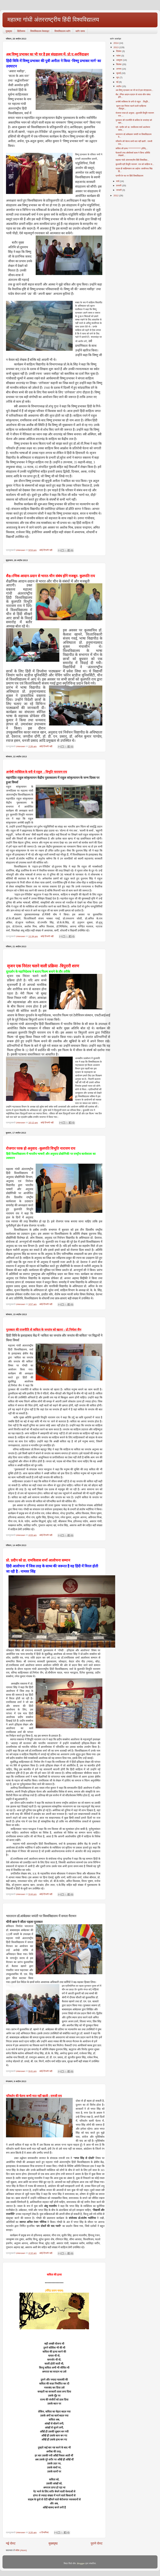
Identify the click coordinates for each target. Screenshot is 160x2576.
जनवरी (119, 190)
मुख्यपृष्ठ (53, 2543)
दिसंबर (119, 51)
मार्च (118, 181)
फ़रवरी (119, 185)
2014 (116, 43)
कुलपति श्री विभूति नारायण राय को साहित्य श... (135, 164)
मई (117, 82)
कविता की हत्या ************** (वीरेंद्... (132, 148)
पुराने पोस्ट (96, 2543)
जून (118, 77)
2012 (116, 195)
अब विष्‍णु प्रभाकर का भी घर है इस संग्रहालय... (134, 90)
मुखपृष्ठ (9, 31)
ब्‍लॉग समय (80, 31)
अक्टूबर (119, 60)
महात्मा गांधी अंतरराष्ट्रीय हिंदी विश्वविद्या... (132, 160)
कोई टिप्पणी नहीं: (47, 550)
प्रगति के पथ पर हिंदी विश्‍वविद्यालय (130, 175)
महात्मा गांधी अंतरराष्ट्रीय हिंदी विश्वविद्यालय (53, 19)
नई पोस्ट (11, 2543)
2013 (116, 47)
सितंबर (119, 64)
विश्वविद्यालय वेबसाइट (39, 31)
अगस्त (119, 69)
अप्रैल (119, 86)
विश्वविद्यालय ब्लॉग (62, 31)
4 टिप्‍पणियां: (45, 2532)
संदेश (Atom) (21, 2550)
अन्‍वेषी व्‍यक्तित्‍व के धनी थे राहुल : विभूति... (133, 101)
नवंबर (118, 55)
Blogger (81, 2563)
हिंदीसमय (21, 31)
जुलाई (118, 73)
